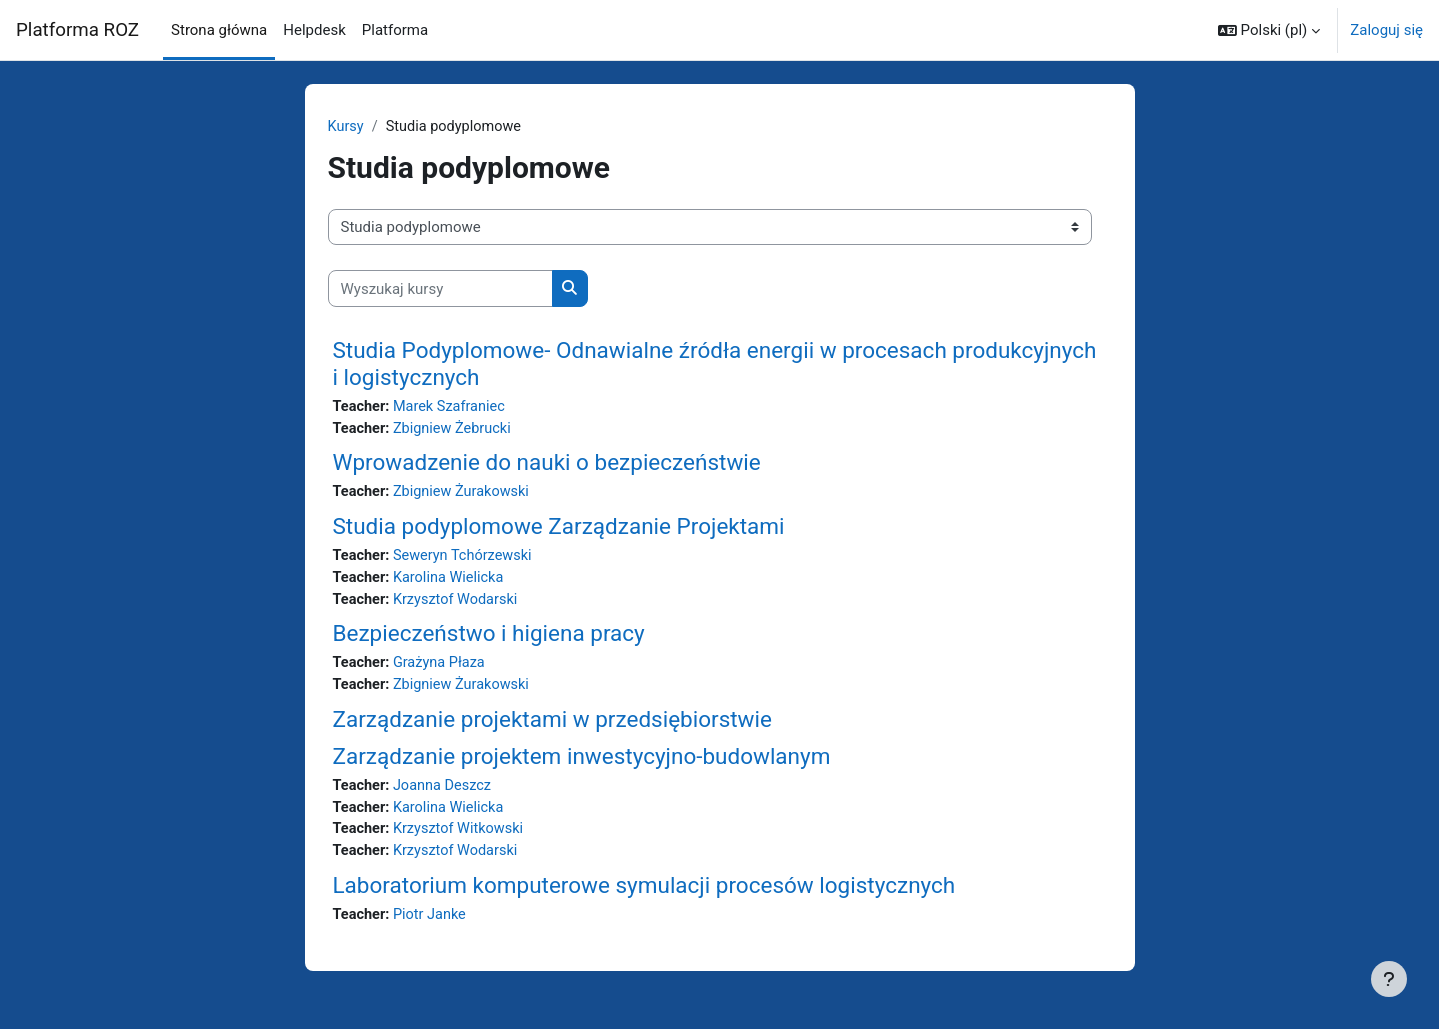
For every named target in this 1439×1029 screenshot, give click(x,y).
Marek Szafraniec (453, 408)
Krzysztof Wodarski (459, 604)
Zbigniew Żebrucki (456, 430)
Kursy (346, 127)
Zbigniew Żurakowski (465, 495)
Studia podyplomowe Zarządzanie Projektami (559, 529)
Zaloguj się (1386, 30)
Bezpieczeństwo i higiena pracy (489, 639)
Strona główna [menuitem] (219, 30)
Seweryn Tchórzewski (467, 559)
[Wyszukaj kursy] (440, 289)
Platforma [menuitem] (395, 30)
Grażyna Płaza (442, 669)
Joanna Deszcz (446, 793)
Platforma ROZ (77, 30)
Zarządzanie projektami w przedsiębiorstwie (552, 726)
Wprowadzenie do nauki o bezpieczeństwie (547, 465)
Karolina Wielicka (452, 582)
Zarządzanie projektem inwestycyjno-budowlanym (582, 763)
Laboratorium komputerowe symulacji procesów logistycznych (644, 895)
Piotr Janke (433, 925)
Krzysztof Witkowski (462, 838)
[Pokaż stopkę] (1389, 979)
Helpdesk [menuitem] (314, 30)
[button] (1269, 30)
